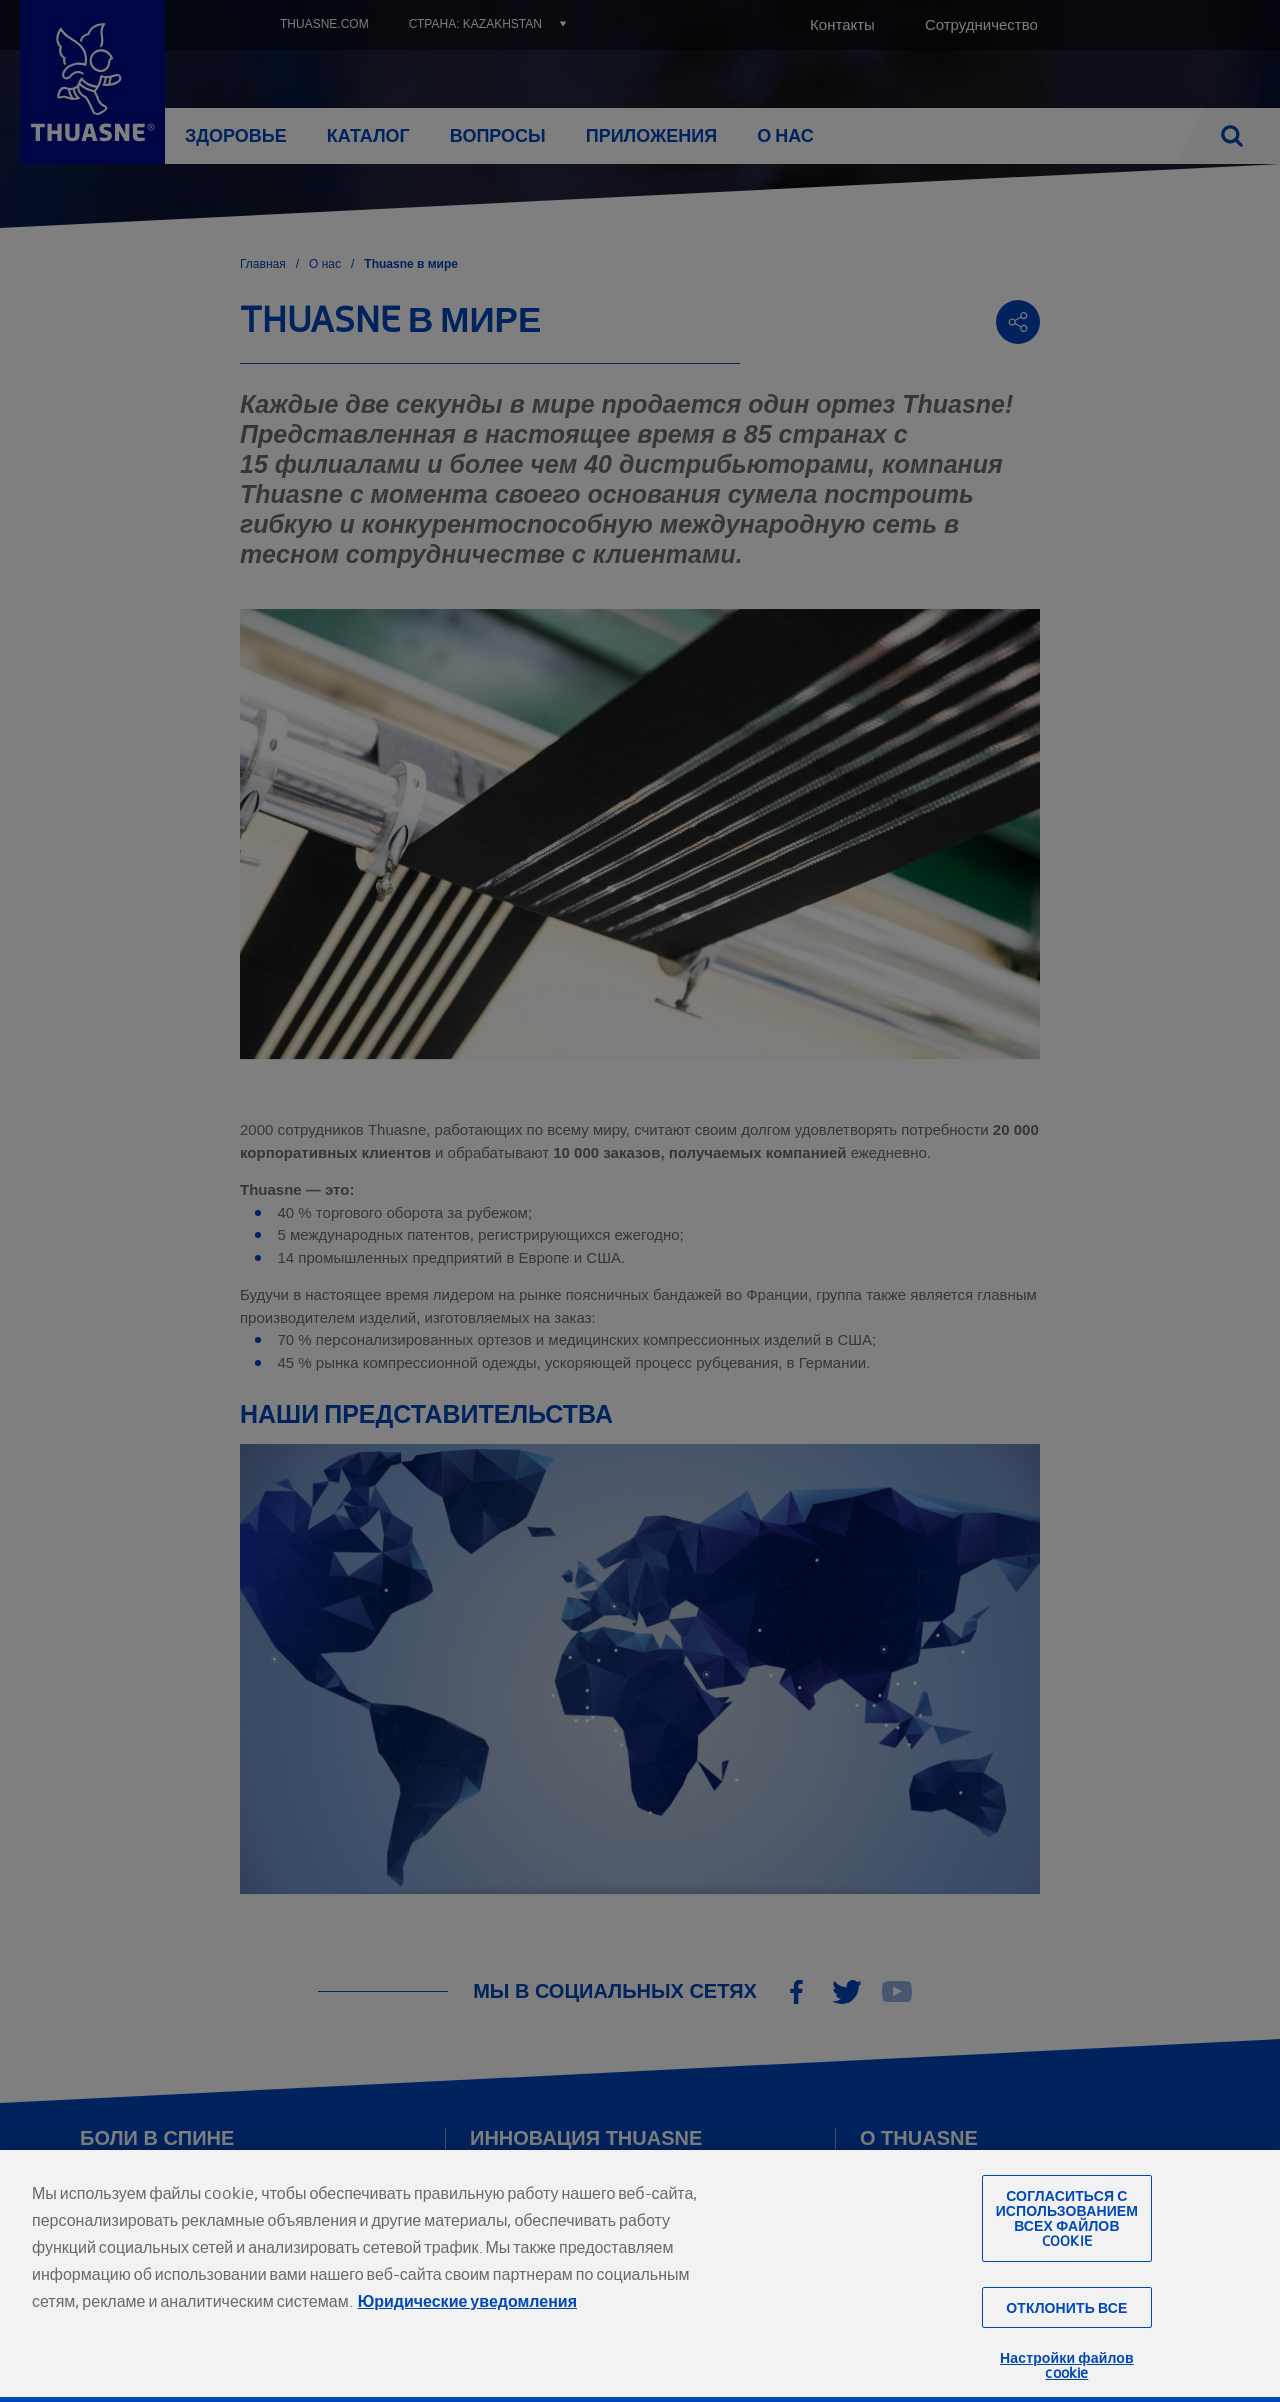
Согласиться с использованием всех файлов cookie (1067, 2253)
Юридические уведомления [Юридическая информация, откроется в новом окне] (467, 2336)
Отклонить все (1066, 2341)
